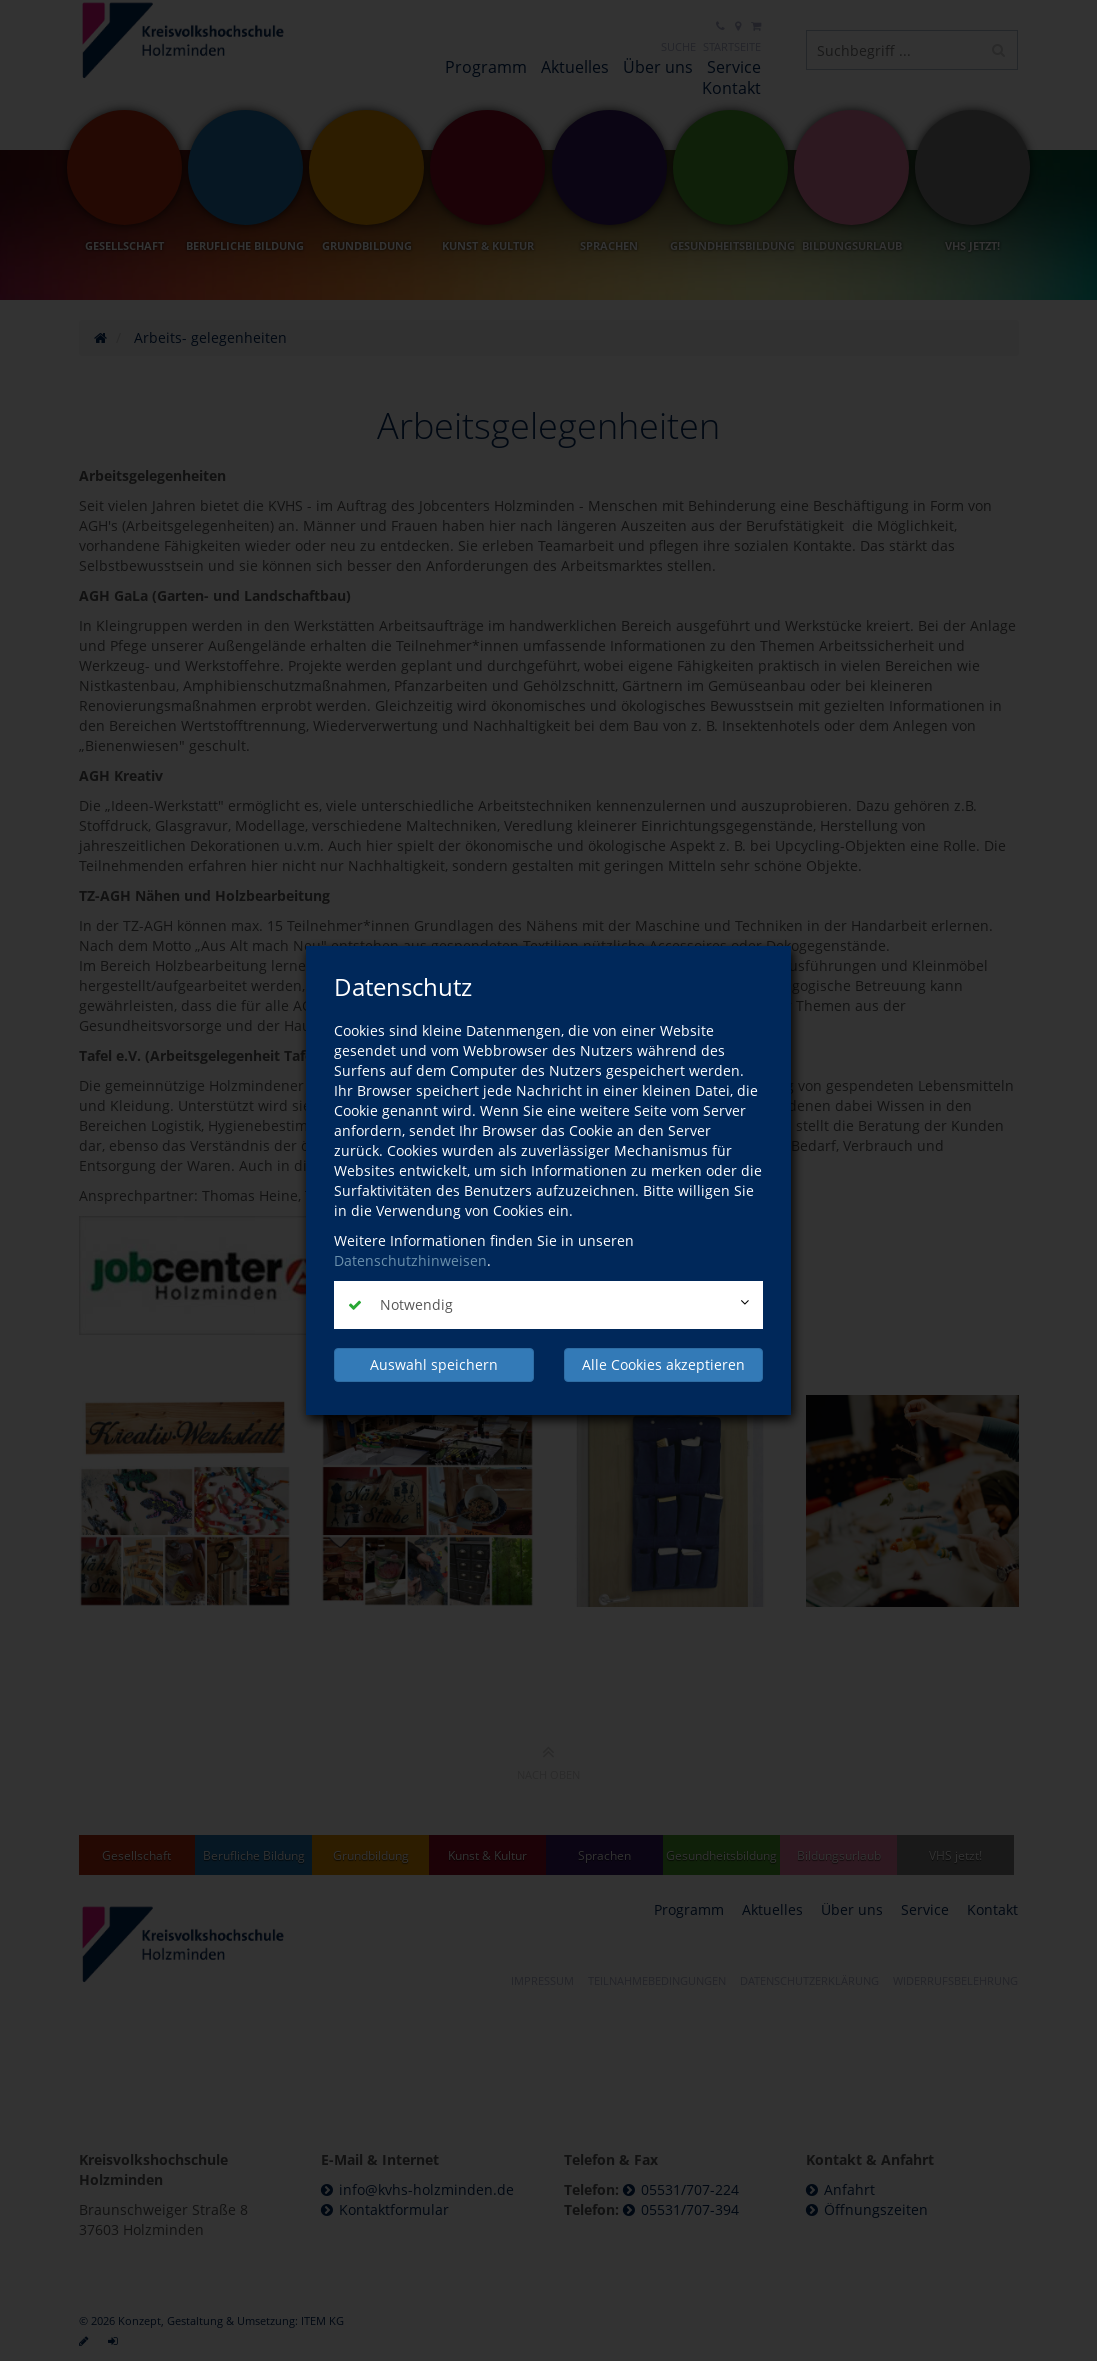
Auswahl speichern (434, 1364)
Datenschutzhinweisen (410, 1260)
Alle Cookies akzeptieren (663, 1364)
